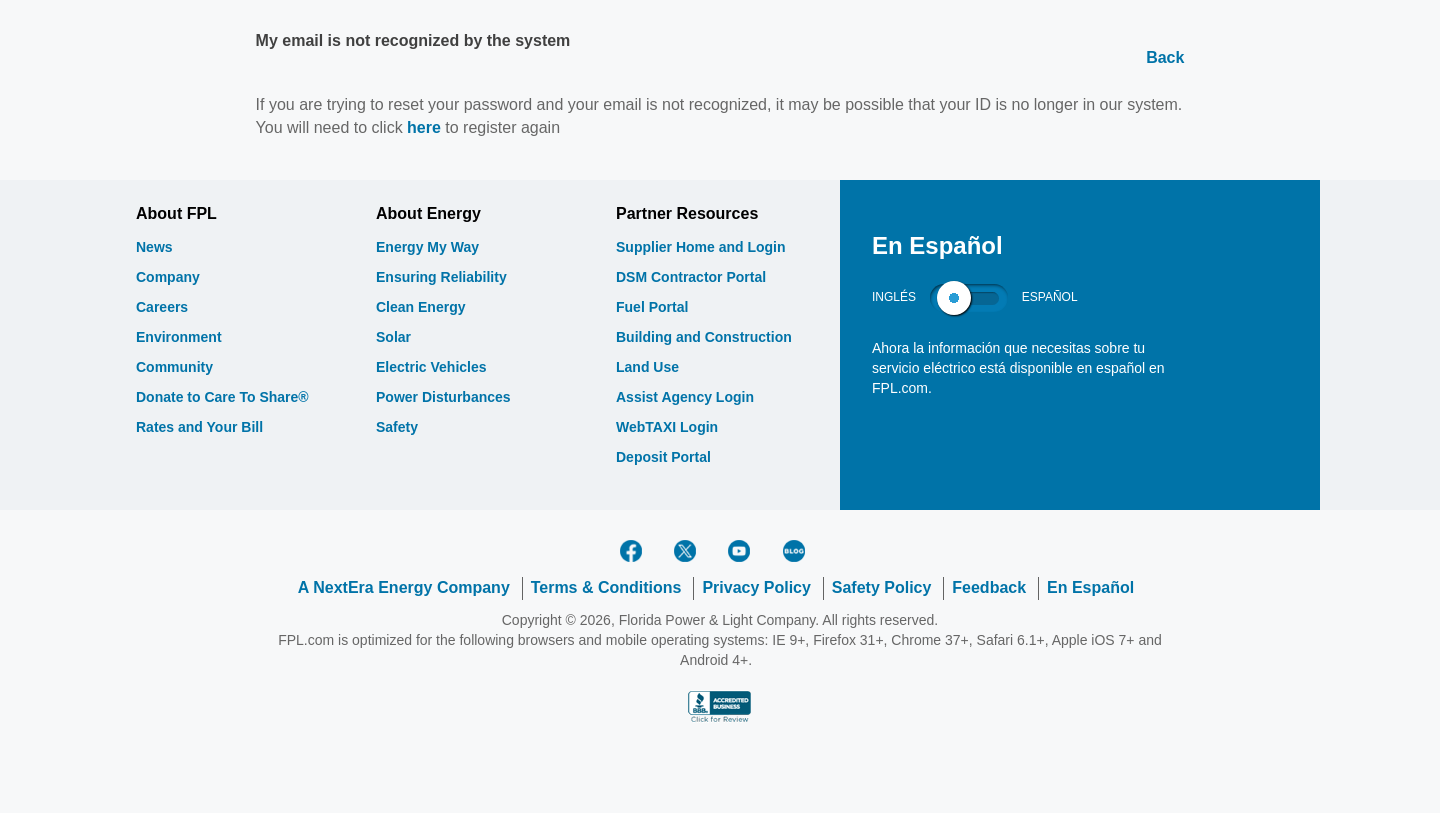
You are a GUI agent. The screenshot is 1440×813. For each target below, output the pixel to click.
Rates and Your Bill (199, 427)
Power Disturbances (443, 397)
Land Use (647, 367)
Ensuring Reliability (441, 277)
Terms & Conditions (606, 587)
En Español (1090, 587)
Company (168, 277)
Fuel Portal (652, 307)
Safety (397, 427)
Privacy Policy (756, 587)
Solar (393, 337)
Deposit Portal (663, 457)
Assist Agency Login (685, 397)
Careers (162, 307)
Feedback (989, 587)
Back (1165, 57)
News (154, 247)
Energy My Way (427, 247)
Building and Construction (704, 337)
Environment (179, 337)
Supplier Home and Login (701, 247)
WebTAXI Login (667, 427)
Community (174, 367)
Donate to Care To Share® (222, 397)
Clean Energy (420, 307)
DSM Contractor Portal (691, 277)
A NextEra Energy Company (404, 587)
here (424, 127)
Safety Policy (882, 587)
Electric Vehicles (431, 367)
